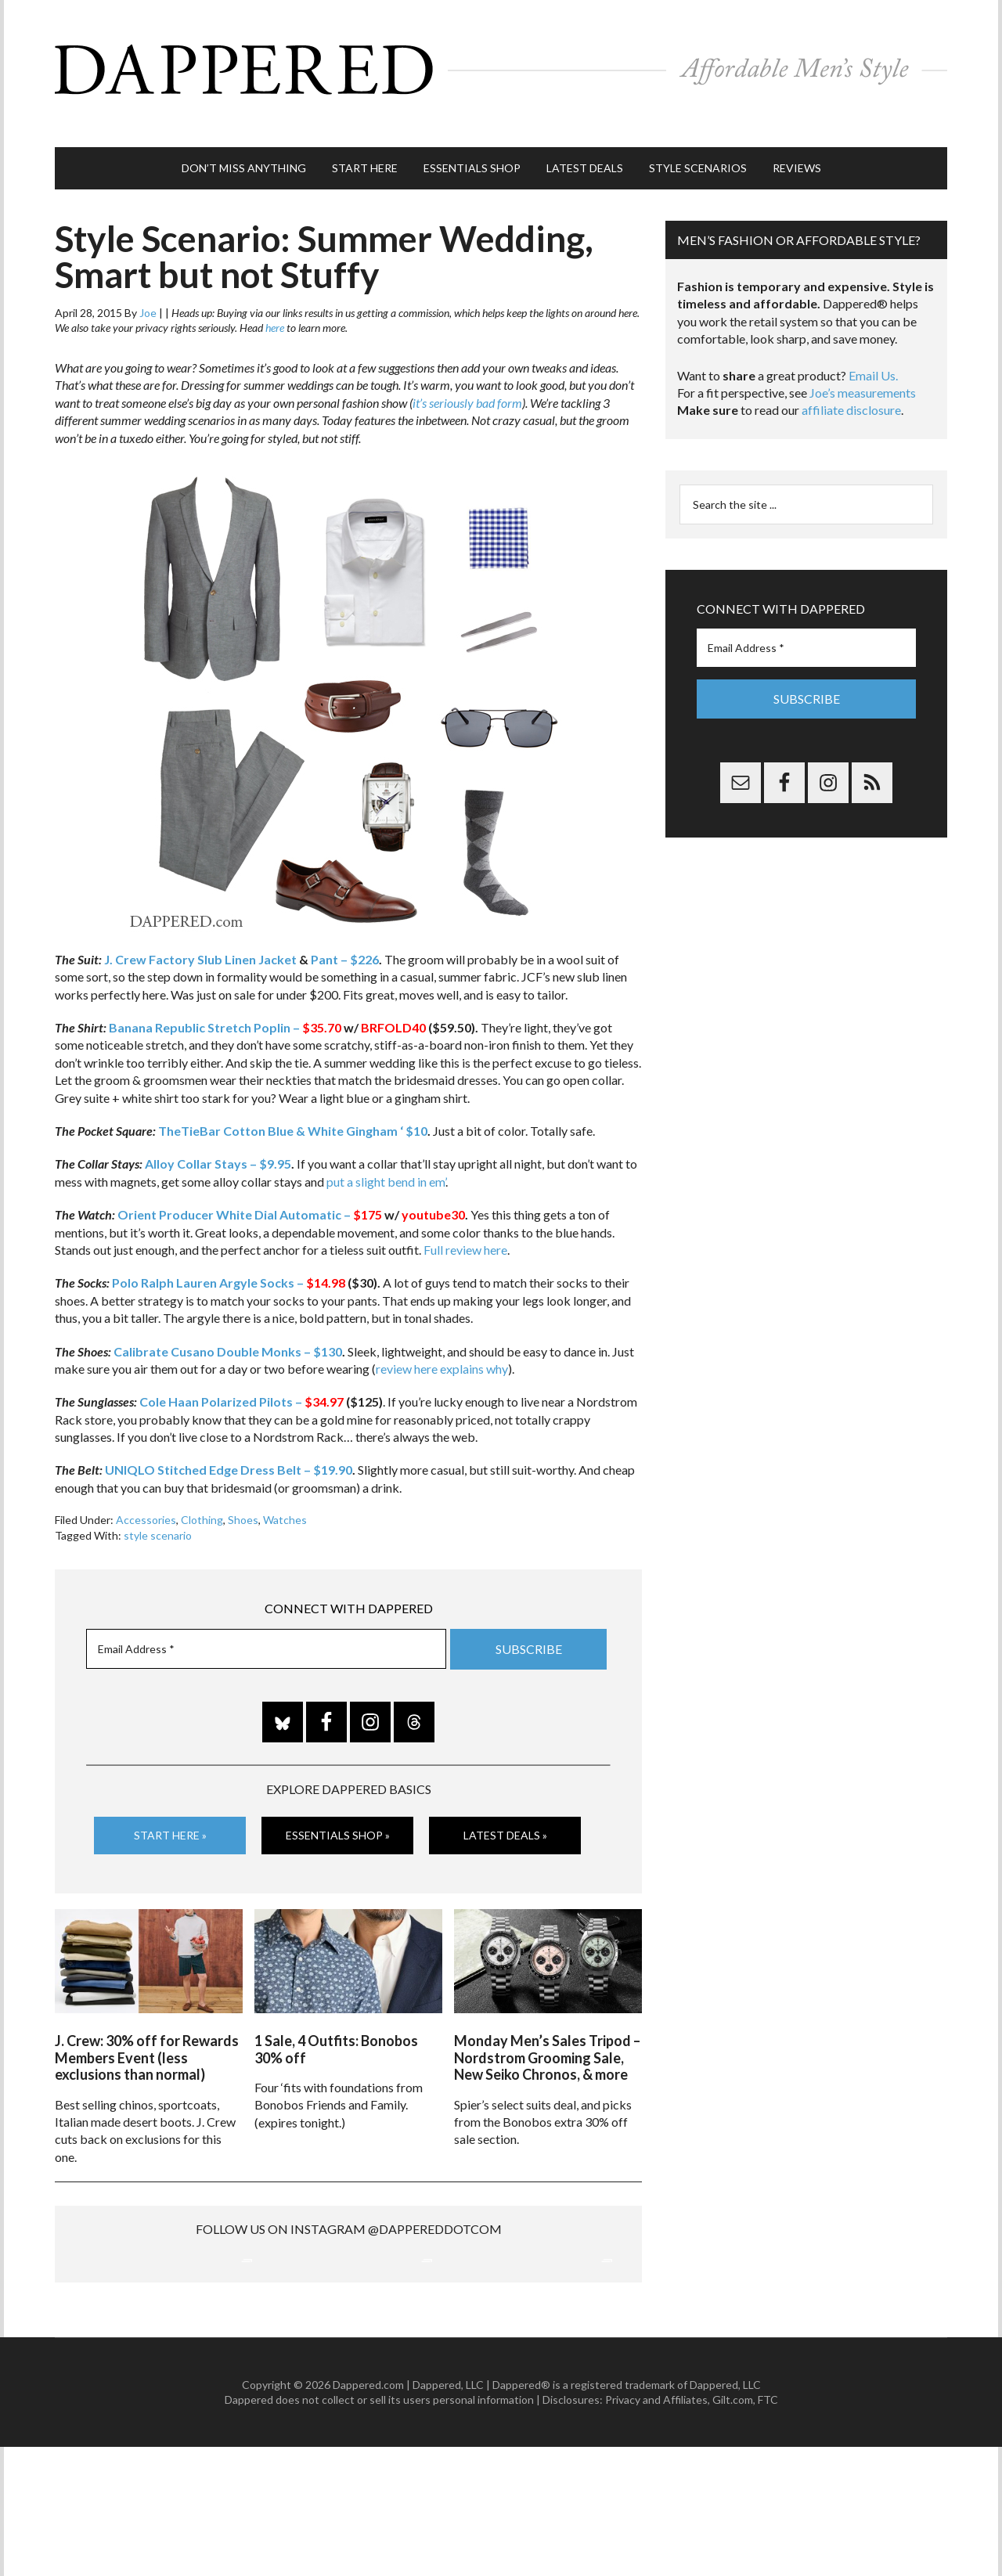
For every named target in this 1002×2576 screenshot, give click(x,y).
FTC (768, 2528)
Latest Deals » (505, 1804)
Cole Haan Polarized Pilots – (242, 1372)
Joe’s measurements (862, 362)
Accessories (146, 1490)
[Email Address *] (266, 1619)
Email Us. (873, 345)
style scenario (158, 1505)
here (274, 298)
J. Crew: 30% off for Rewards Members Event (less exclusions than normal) (147, 2019)
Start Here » (170, 1804)
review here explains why (442, 1338)
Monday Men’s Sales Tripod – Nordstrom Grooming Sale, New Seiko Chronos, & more (547, 2019)
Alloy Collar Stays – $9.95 (218, 1134)
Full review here (465, 1219)
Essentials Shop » (338, 1804)
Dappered (501, 58)
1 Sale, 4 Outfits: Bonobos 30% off (336, 2011)
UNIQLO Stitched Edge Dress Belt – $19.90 (228, 1440)
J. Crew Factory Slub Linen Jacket (200, 929)
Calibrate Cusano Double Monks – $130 (228, 1321)
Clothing (202, 1490)
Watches (285, 1490)
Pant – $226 (345, 929)
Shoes (243, 1490)
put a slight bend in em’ (385, 1151)
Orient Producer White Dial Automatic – (249, 1184)
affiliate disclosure (851, 380)
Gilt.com (732, 2528)
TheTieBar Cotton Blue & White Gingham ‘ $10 (292, 1100)
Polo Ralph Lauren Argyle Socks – (228, 1253)
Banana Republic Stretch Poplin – (225, 997)
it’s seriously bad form (467, 373)
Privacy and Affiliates (656, 2528)
